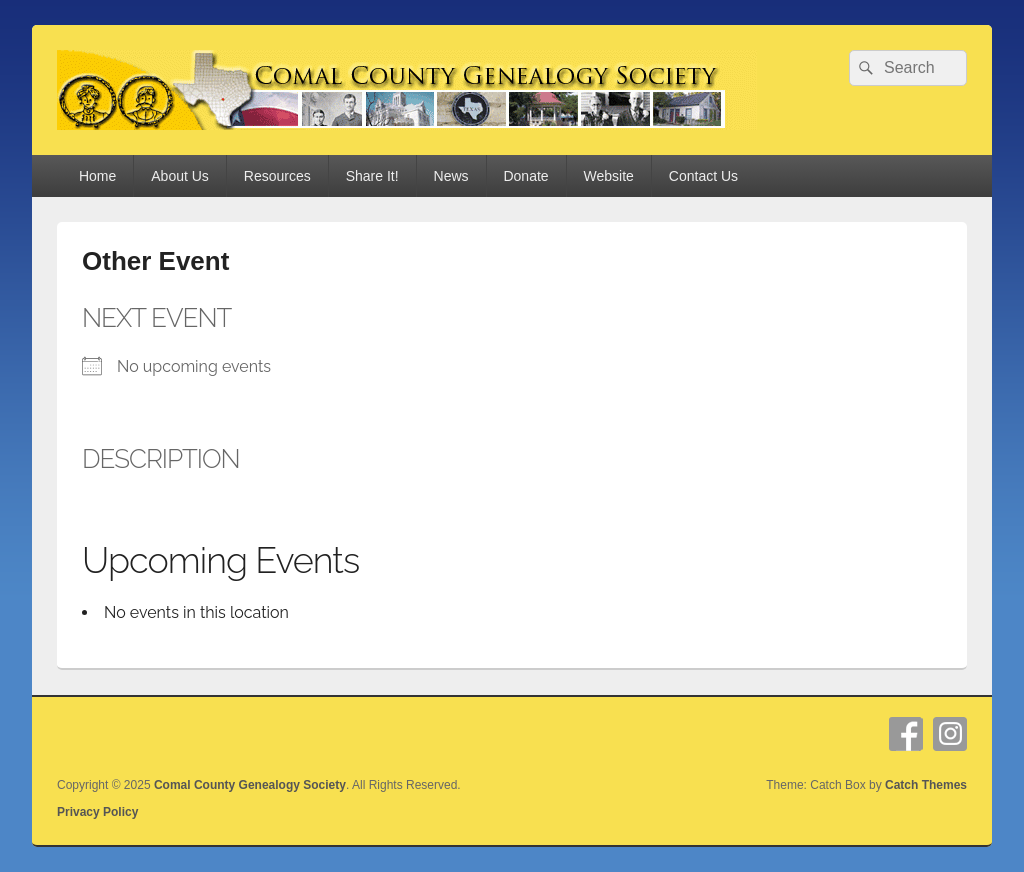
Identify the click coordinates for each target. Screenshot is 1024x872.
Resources (277, 176)
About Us (180, 176)
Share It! (372, 176)
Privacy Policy (97, 812)
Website (609, 176)
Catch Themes (926, 785)
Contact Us (703, 176)
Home (97, 176)
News (451, 176)
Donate (525, 176)
